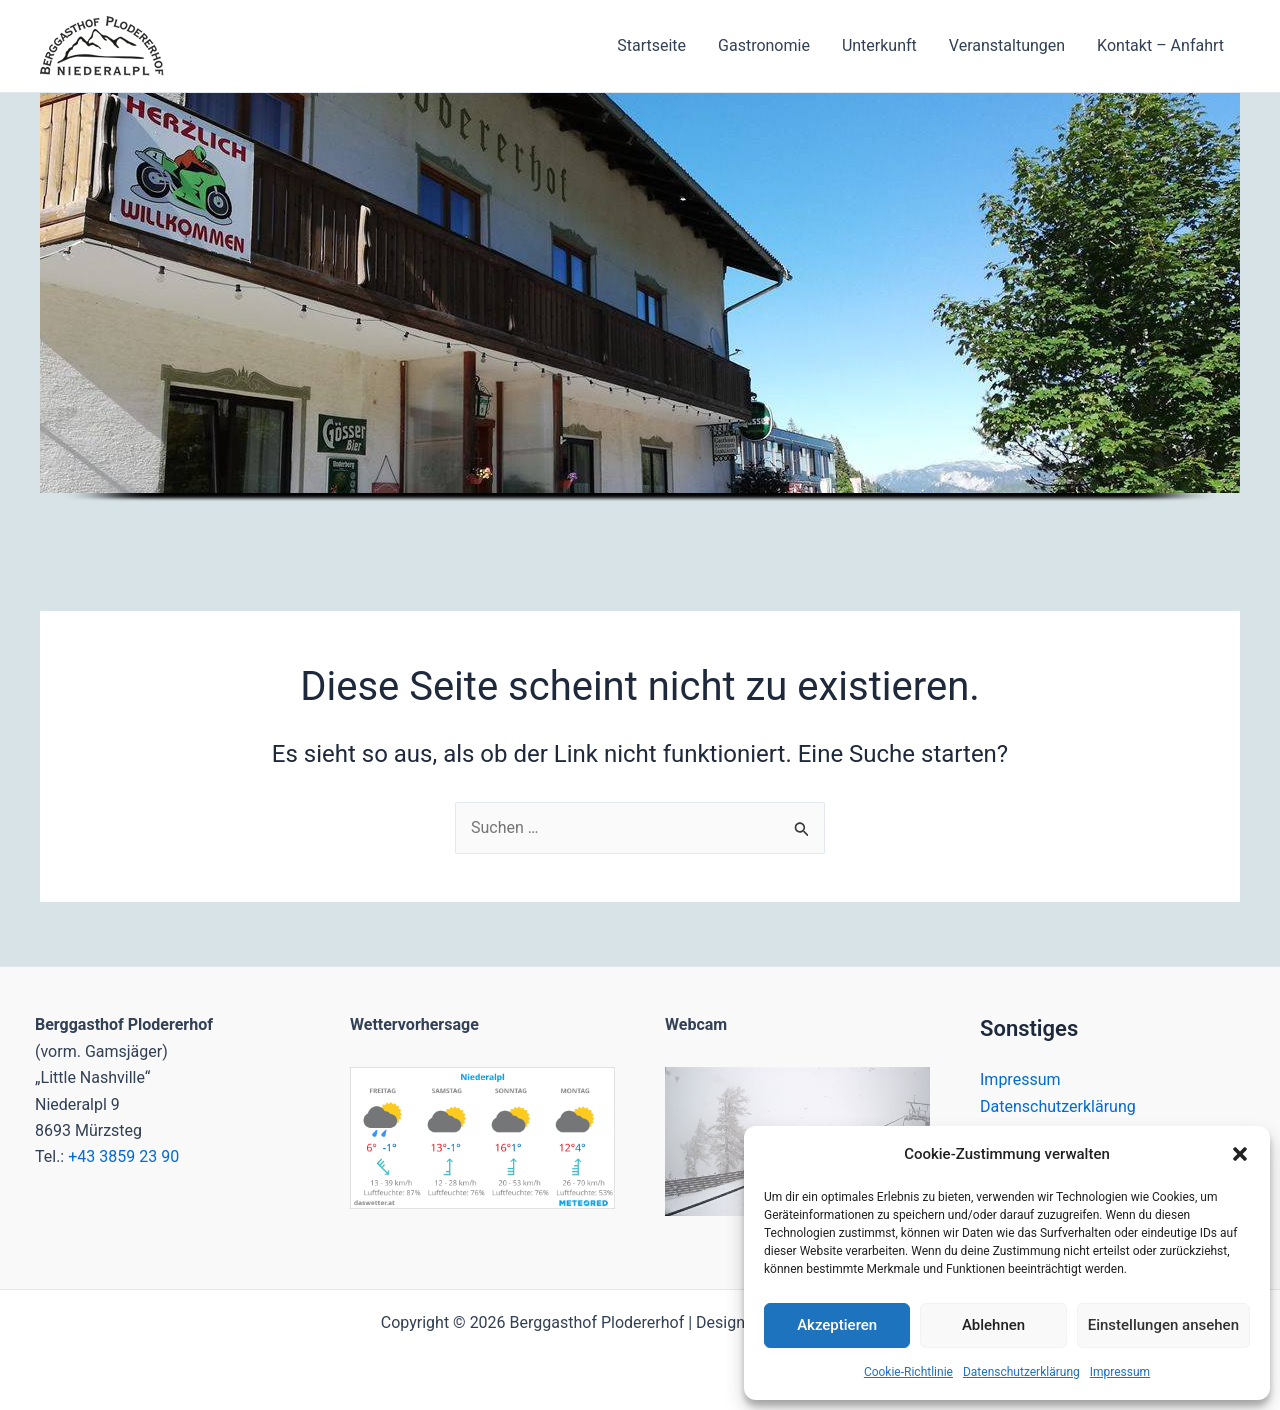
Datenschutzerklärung (1021, 1372)
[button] (1240, 1154)
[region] (640, 320)
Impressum (1120, 1372)
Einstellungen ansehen (1163, 1325)
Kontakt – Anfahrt (1160, 45)
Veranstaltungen (1007, 45)
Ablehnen (993, 1325)
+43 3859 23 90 (123, 1156)
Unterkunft (879, 45)
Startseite (651, 45)
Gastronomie (764, 45)
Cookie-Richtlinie (908, 1372)
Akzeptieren (837, 1325)
